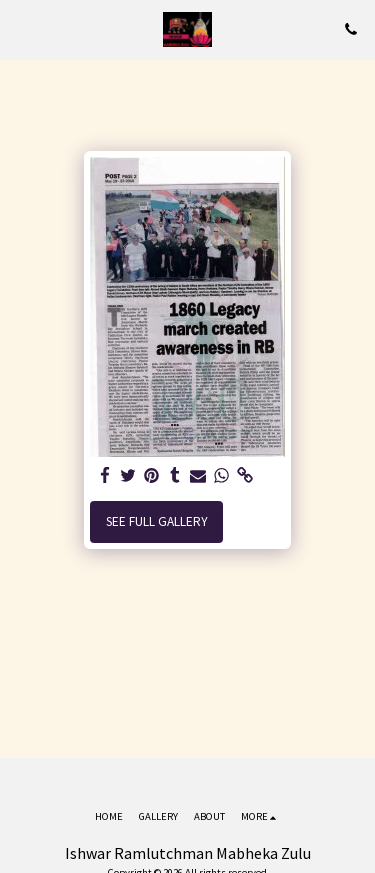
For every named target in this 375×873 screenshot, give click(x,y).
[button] (22, 28)
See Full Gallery (157, 521)
